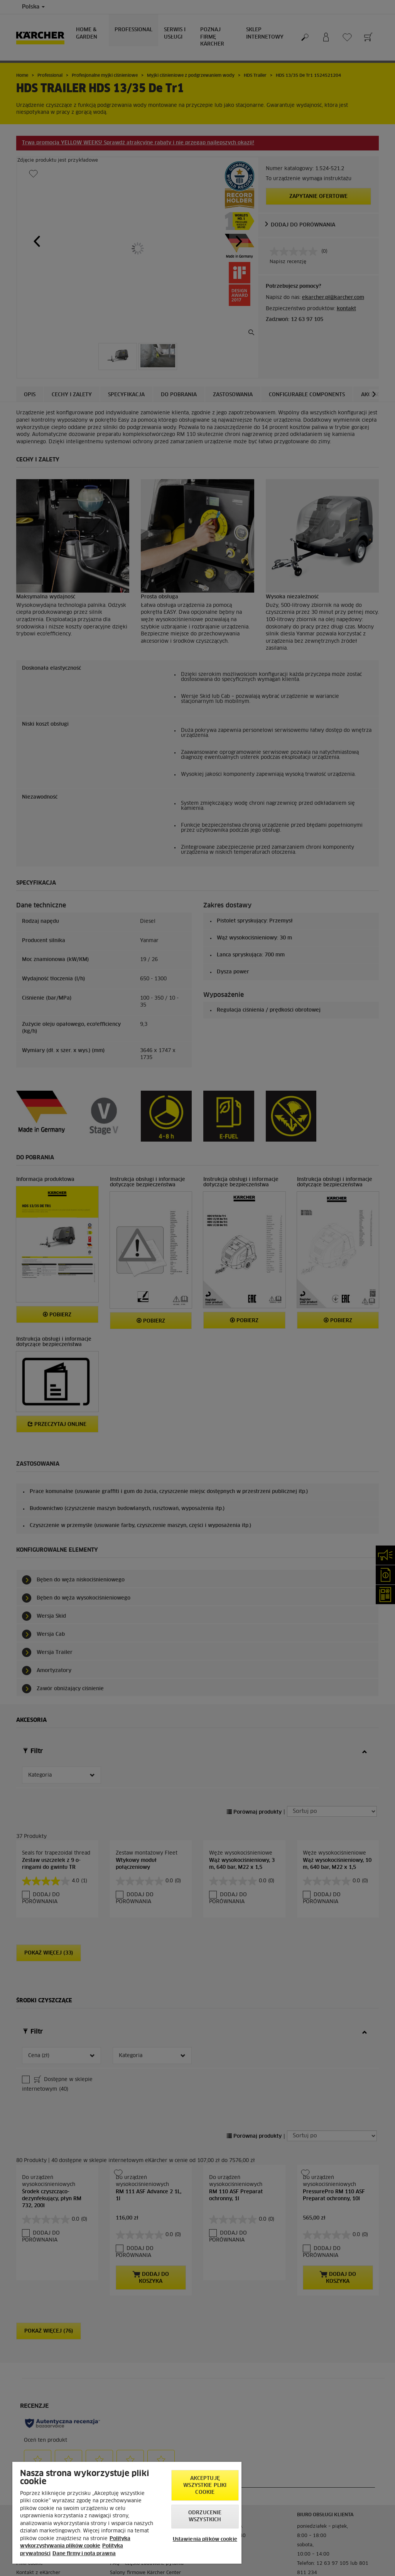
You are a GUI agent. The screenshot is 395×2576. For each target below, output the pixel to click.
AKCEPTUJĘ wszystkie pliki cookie (204, 2485)
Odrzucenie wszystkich (204, 2516)
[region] (126, 2513)
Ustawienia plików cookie (205, 2539)
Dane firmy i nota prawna (84, 2553)
